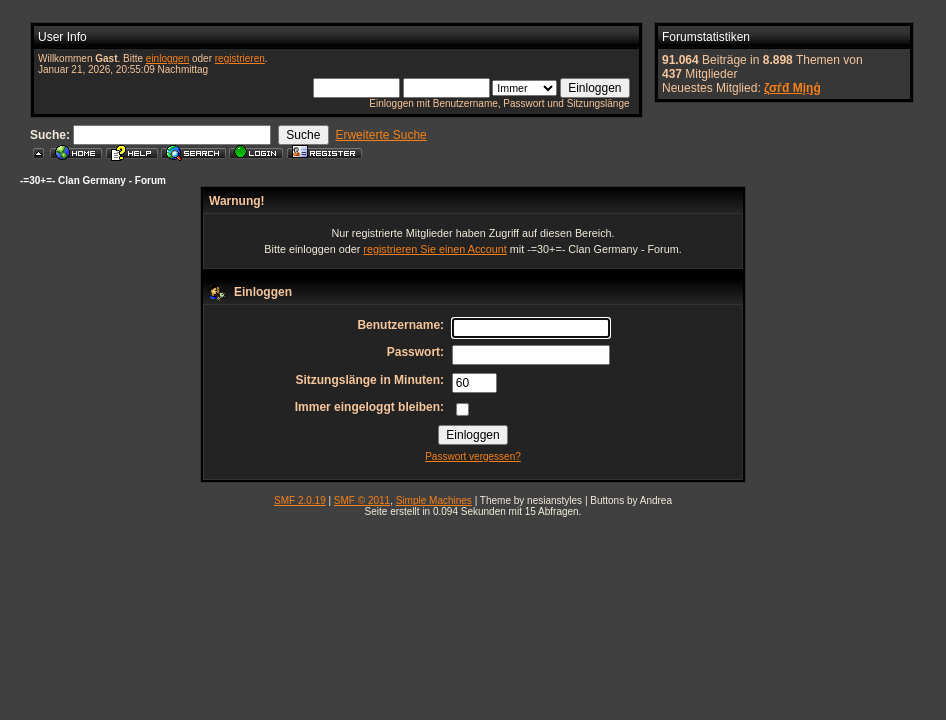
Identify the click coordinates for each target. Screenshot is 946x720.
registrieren (240, 58)
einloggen (167, 58)
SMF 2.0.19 (300, 500)
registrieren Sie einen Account (434, 249)
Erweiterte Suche (380, 135)
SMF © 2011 (362, 500)
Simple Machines (434, 500)
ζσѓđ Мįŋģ (792, 88)
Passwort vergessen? (473, 456)
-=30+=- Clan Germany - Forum (93, 180)
